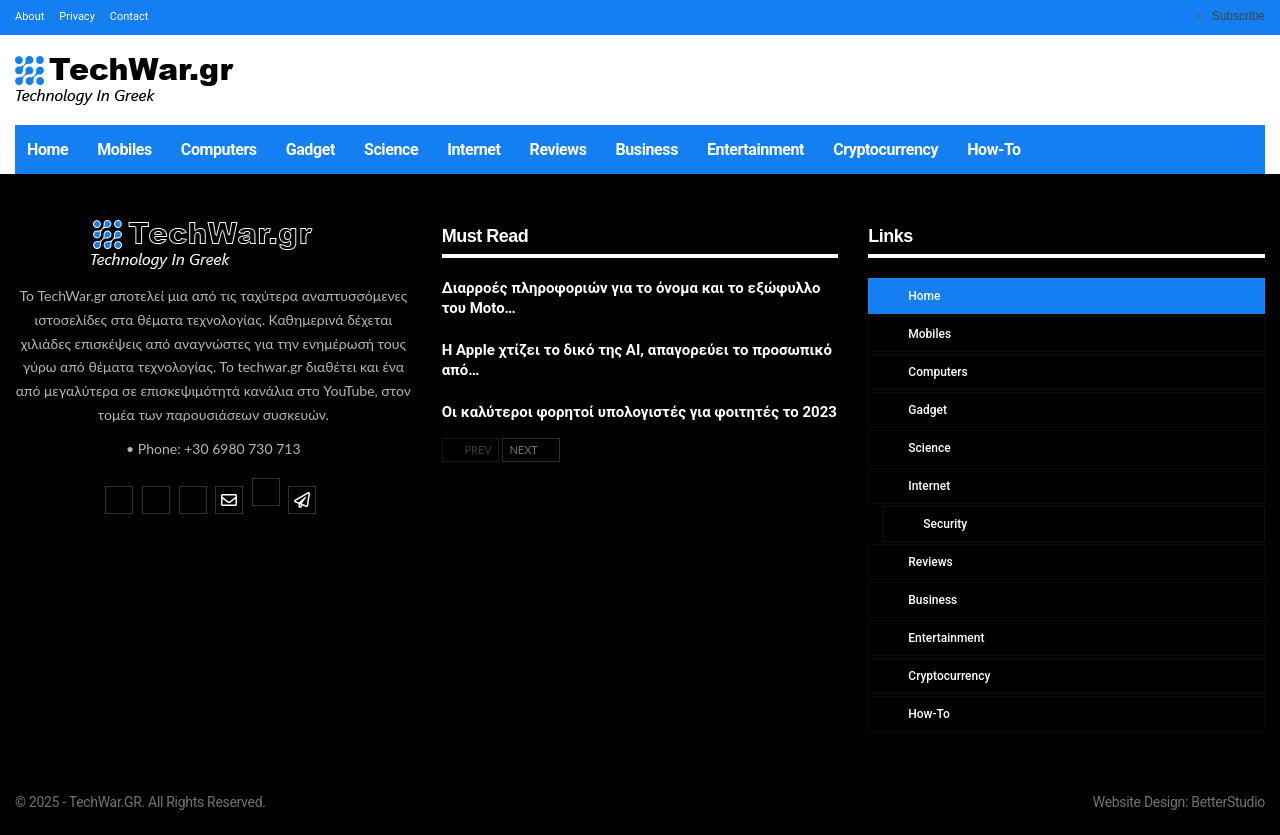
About (29, 16)
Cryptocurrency (885, 149)
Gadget (310, 149)
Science (391, 149)
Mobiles (124, 149)
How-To (994, 149)
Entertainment (755, 149)
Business (647, 149)
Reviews (558, 149)
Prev (470, 449)
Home (47, 149)
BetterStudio (1228, 802)
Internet (473, 149)
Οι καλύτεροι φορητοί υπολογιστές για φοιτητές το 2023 (639, 412)
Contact (129, 16)
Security (943, 524)
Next (531, 449)
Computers (219, 149)
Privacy (77, 16)
